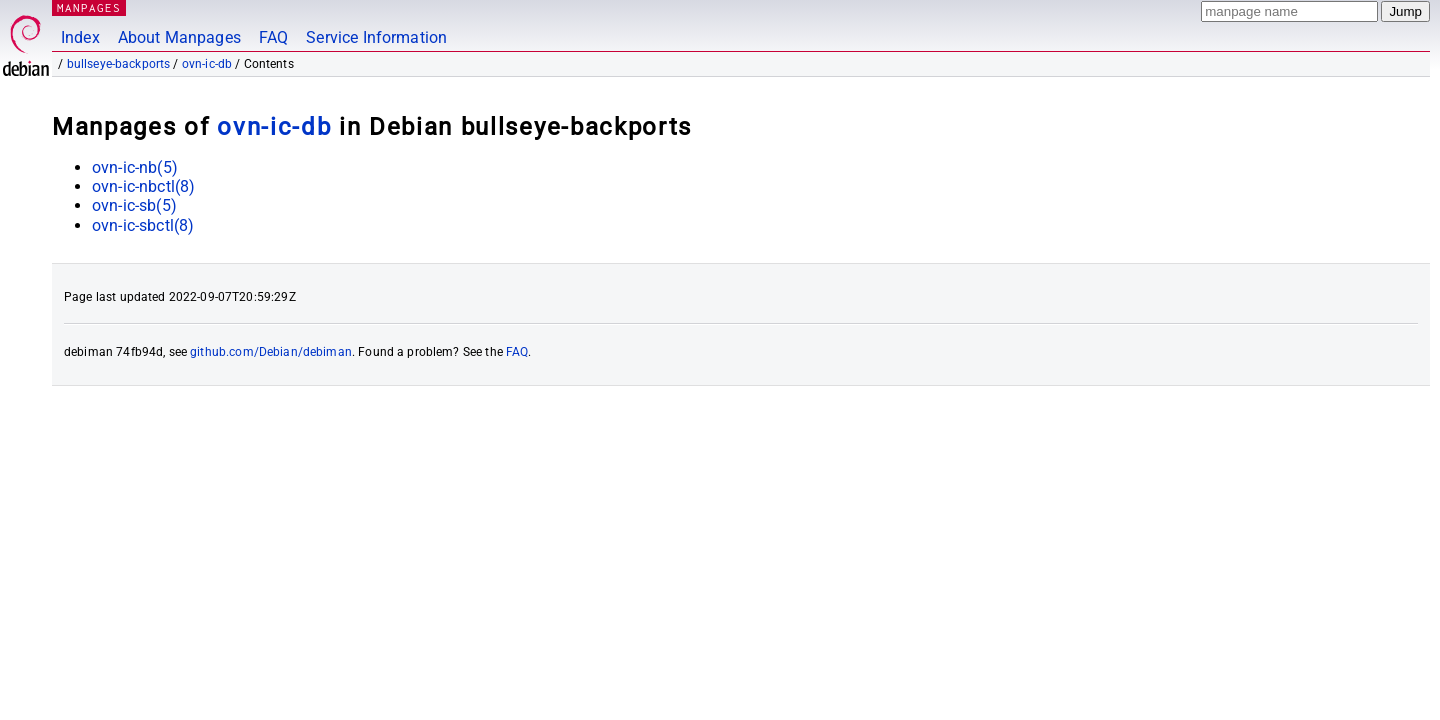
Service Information (376, 37)
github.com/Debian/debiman (271, 352)
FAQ (273, 37)
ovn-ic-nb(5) (135, 167)
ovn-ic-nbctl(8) (143, 186)
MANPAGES (89, 7)
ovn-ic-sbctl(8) (143, 225)
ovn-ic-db (207, 64)
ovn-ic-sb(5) (134, 205)
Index (80, 37)
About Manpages (179, 37)
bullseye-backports (119, 64)
